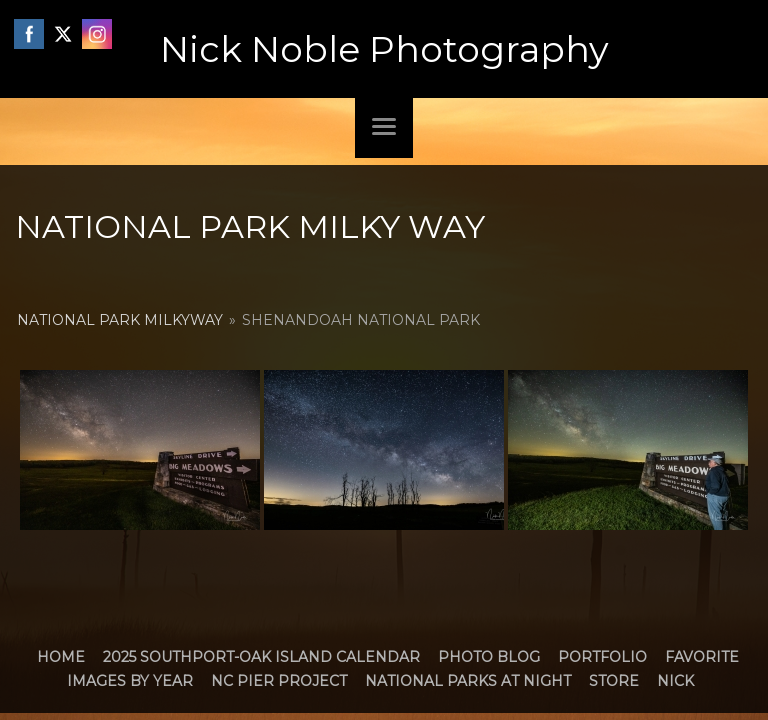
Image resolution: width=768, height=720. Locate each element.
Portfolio (602, 657)
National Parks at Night (468, 681)
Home (61, 657)
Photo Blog (489, 657)
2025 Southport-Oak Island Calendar (261, 657)
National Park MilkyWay (120, 320)
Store (614, 681)
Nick (675, 681)
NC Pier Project (279, 681)
